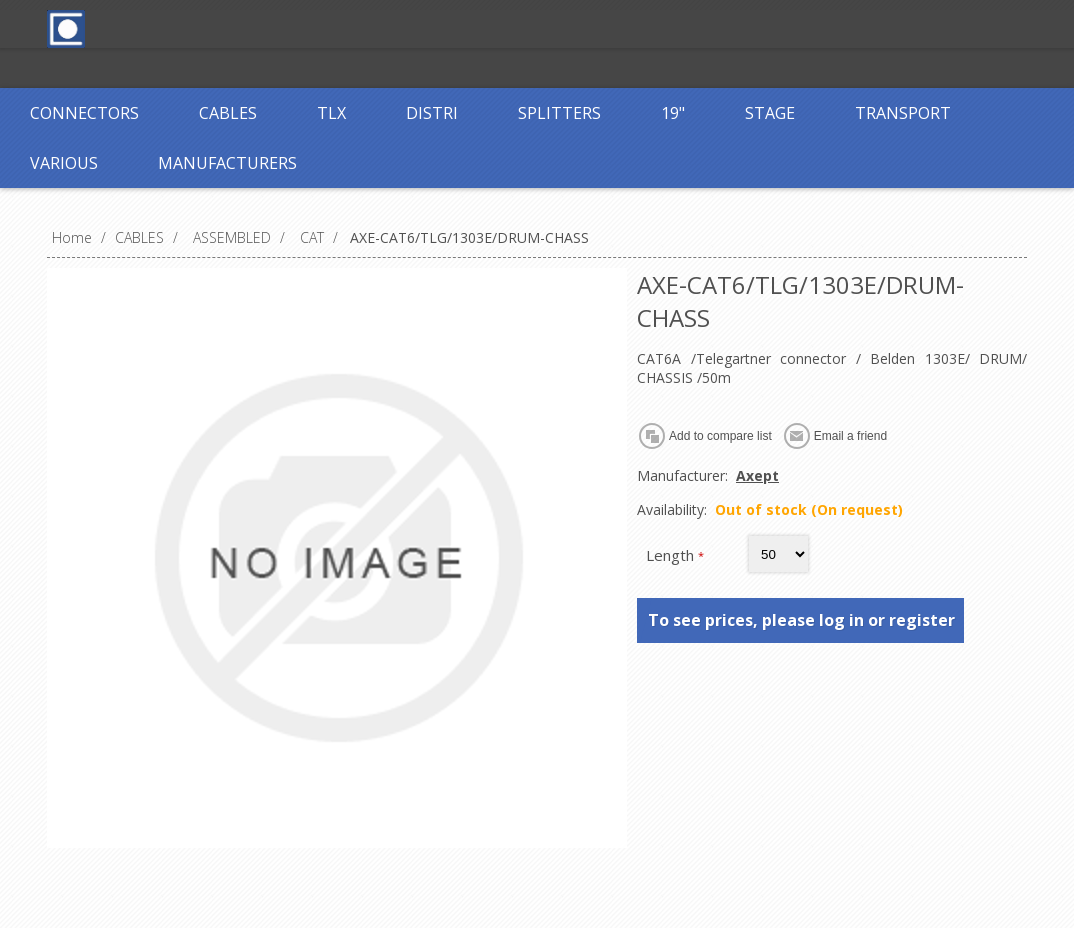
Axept (757, 475)
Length (672, 555)
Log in (496, 27)
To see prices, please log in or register (801, 620)
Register (414, 27)
